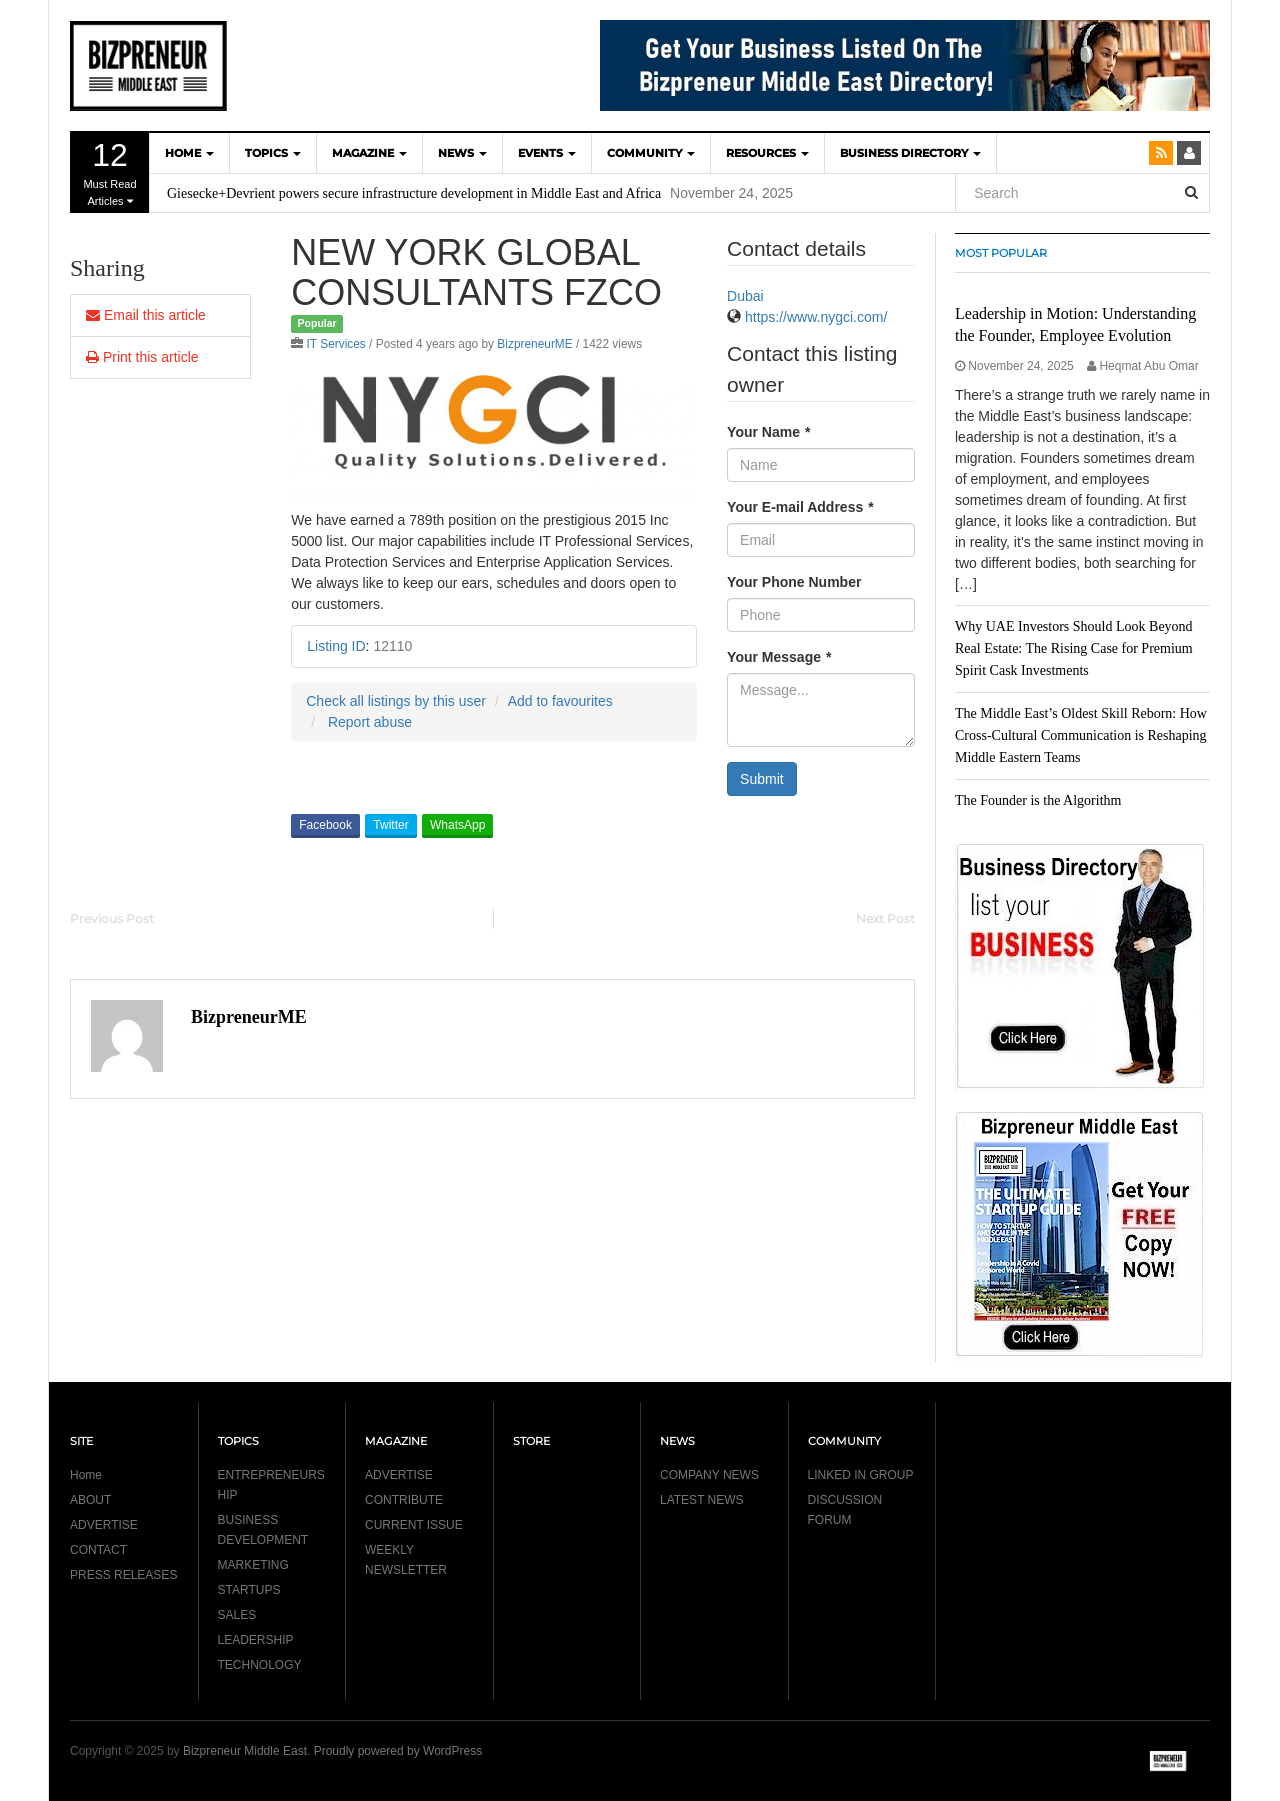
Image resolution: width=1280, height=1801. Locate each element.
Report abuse (370, 722)
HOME (189, 153)
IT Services (336, 344)
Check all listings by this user (396, 701)
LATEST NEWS (702, 1500)
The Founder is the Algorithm (1038, 800)
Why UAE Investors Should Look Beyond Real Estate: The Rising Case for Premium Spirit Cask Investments (1074, 648)
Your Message (779, 657)
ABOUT (90, 1500)
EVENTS (547, 153)
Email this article (146, 315)
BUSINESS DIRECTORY (910, 153)
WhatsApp (457, 825)
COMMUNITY (651, 153)
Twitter (390, 825)
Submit (762, 779)
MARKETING (253, 1565)
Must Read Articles (110, 172)
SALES (237, 1615)
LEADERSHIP (256, 1640)
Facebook (325, 825)
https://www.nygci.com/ (816, 317)
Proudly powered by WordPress (398, 1751)
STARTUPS (249, 1590)
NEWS (462, 153)
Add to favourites (560, 701)
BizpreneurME (534, 344)
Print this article (142, 357)
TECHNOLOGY (260, 1665)
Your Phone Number (794, 582)
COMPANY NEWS (709, 1475)
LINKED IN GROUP (861, 1475)
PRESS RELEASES (123, 1575)
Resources (767, 153)
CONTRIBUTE (404, 1500)
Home (86, 1475)
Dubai (745, 296)
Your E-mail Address (800, 507)
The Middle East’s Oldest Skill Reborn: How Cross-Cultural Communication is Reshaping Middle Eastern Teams (1081, 735)
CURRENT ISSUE (414, 1525)
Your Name (768, 432)
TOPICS (273, 153)
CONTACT (98, 1550)
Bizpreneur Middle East (245, 1751)
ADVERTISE (104, 1525)
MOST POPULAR (1001, 253)
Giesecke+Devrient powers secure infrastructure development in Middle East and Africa (414, 193)
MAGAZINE (369, 153)
